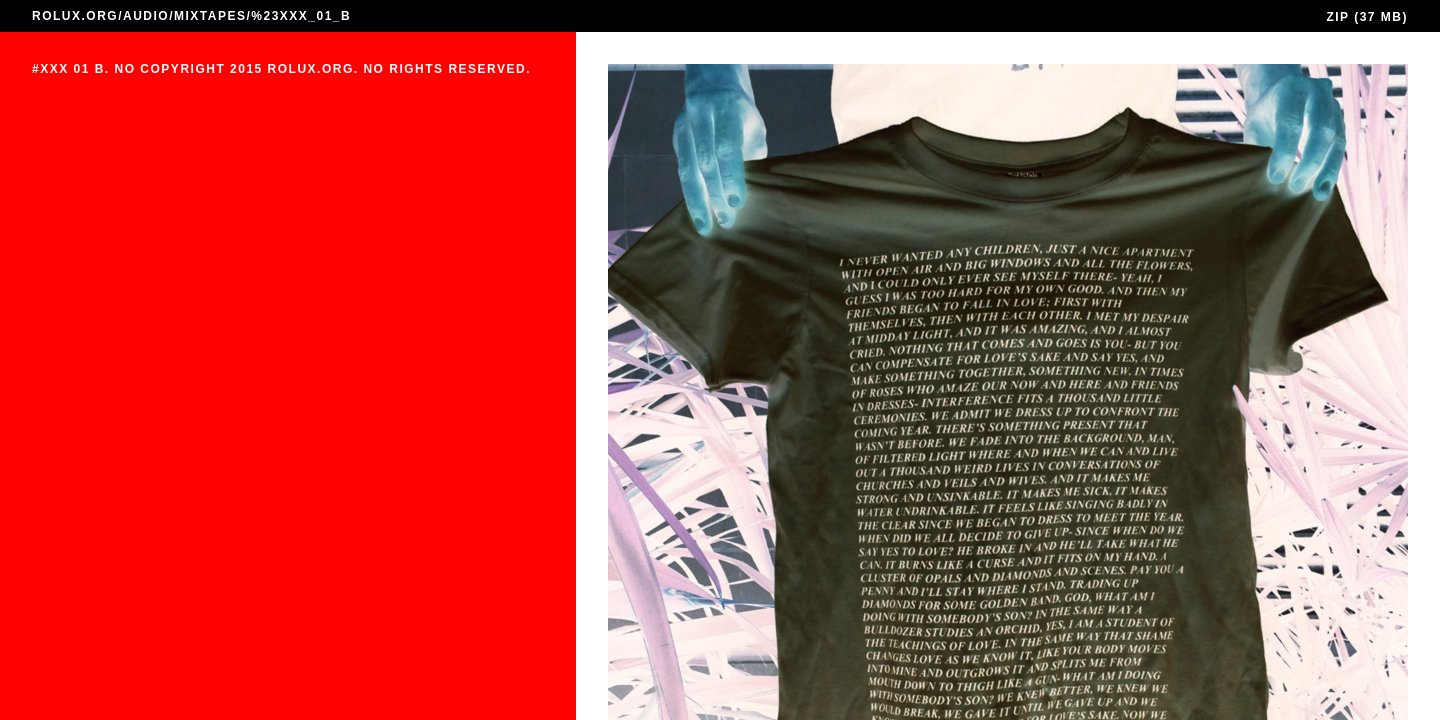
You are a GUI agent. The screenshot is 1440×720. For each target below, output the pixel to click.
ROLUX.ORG (75, 16)
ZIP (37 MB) (1367, 17)
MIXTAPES (210, 16)
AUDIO (146, 16)
